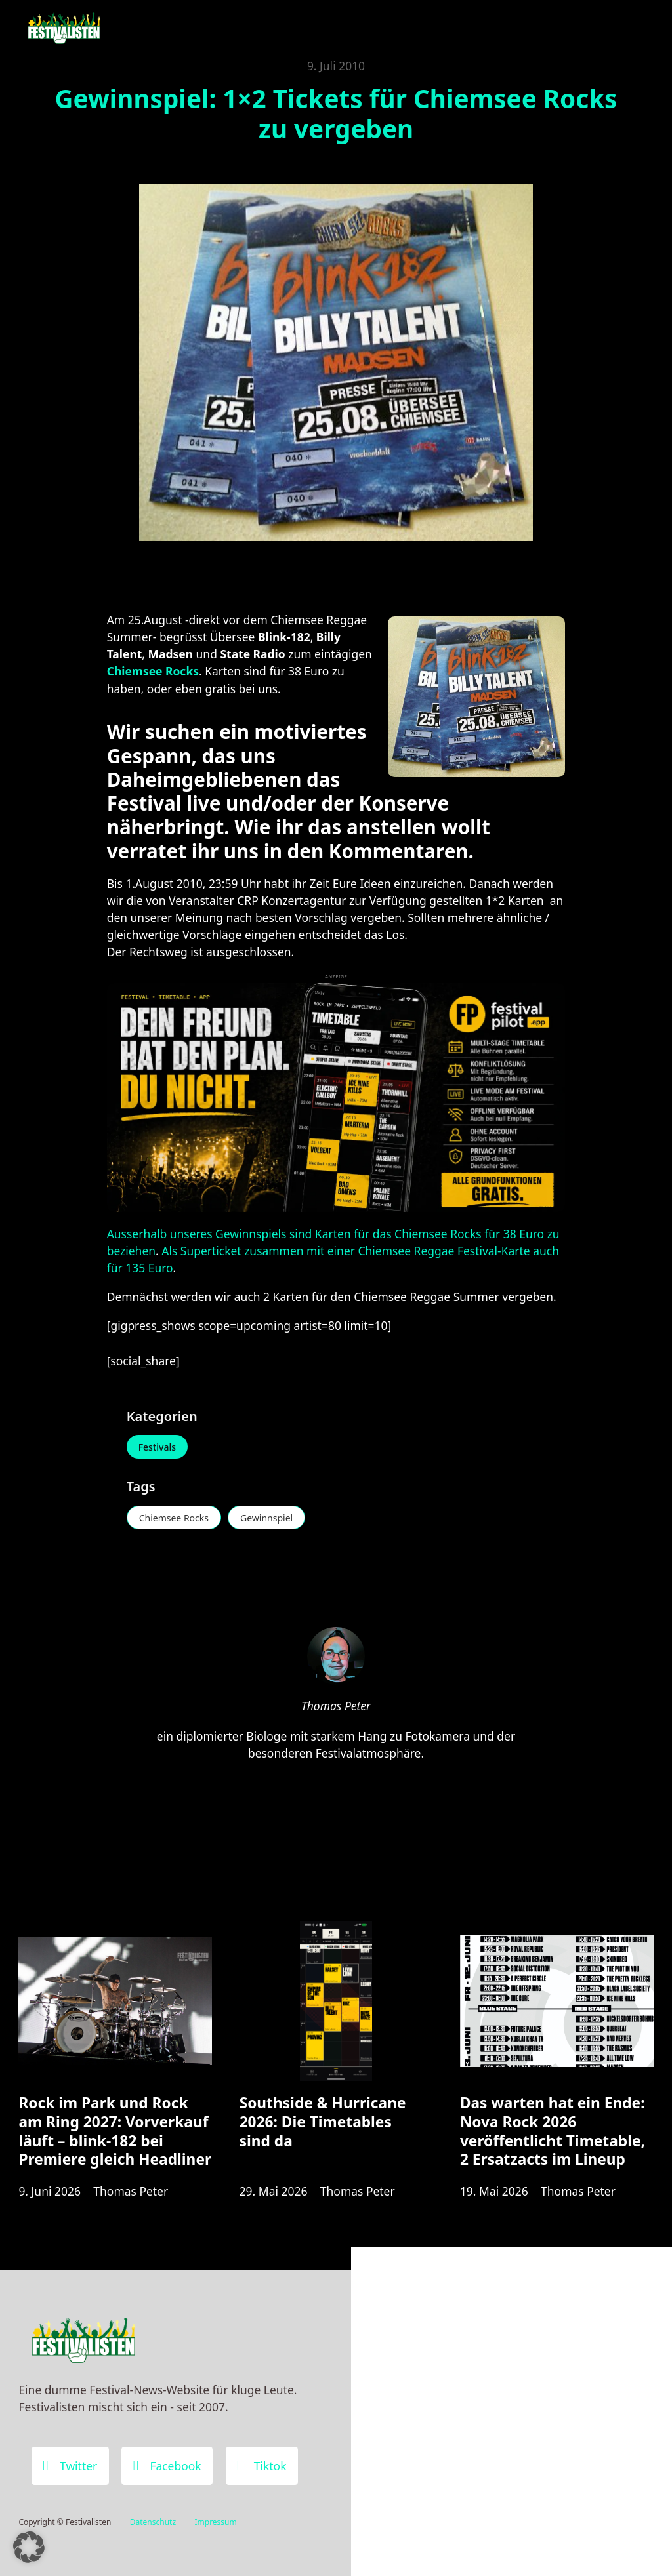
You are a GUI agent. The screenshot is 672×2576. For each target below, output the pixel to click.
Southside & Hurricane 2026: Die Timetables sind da (323, 2122)
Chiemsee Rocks (174, 1518)
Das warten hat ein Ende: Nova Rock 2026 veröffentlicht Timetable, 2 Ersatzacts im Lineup (552, 2131)
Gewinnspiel (266, 1518)
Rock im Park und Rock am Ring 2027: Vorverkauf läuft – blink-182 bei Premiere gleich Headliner (114, 2131)
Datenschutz (153, 2521)
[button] (29, 2547)
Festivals (157, 1447)
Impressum (215, 2521)
